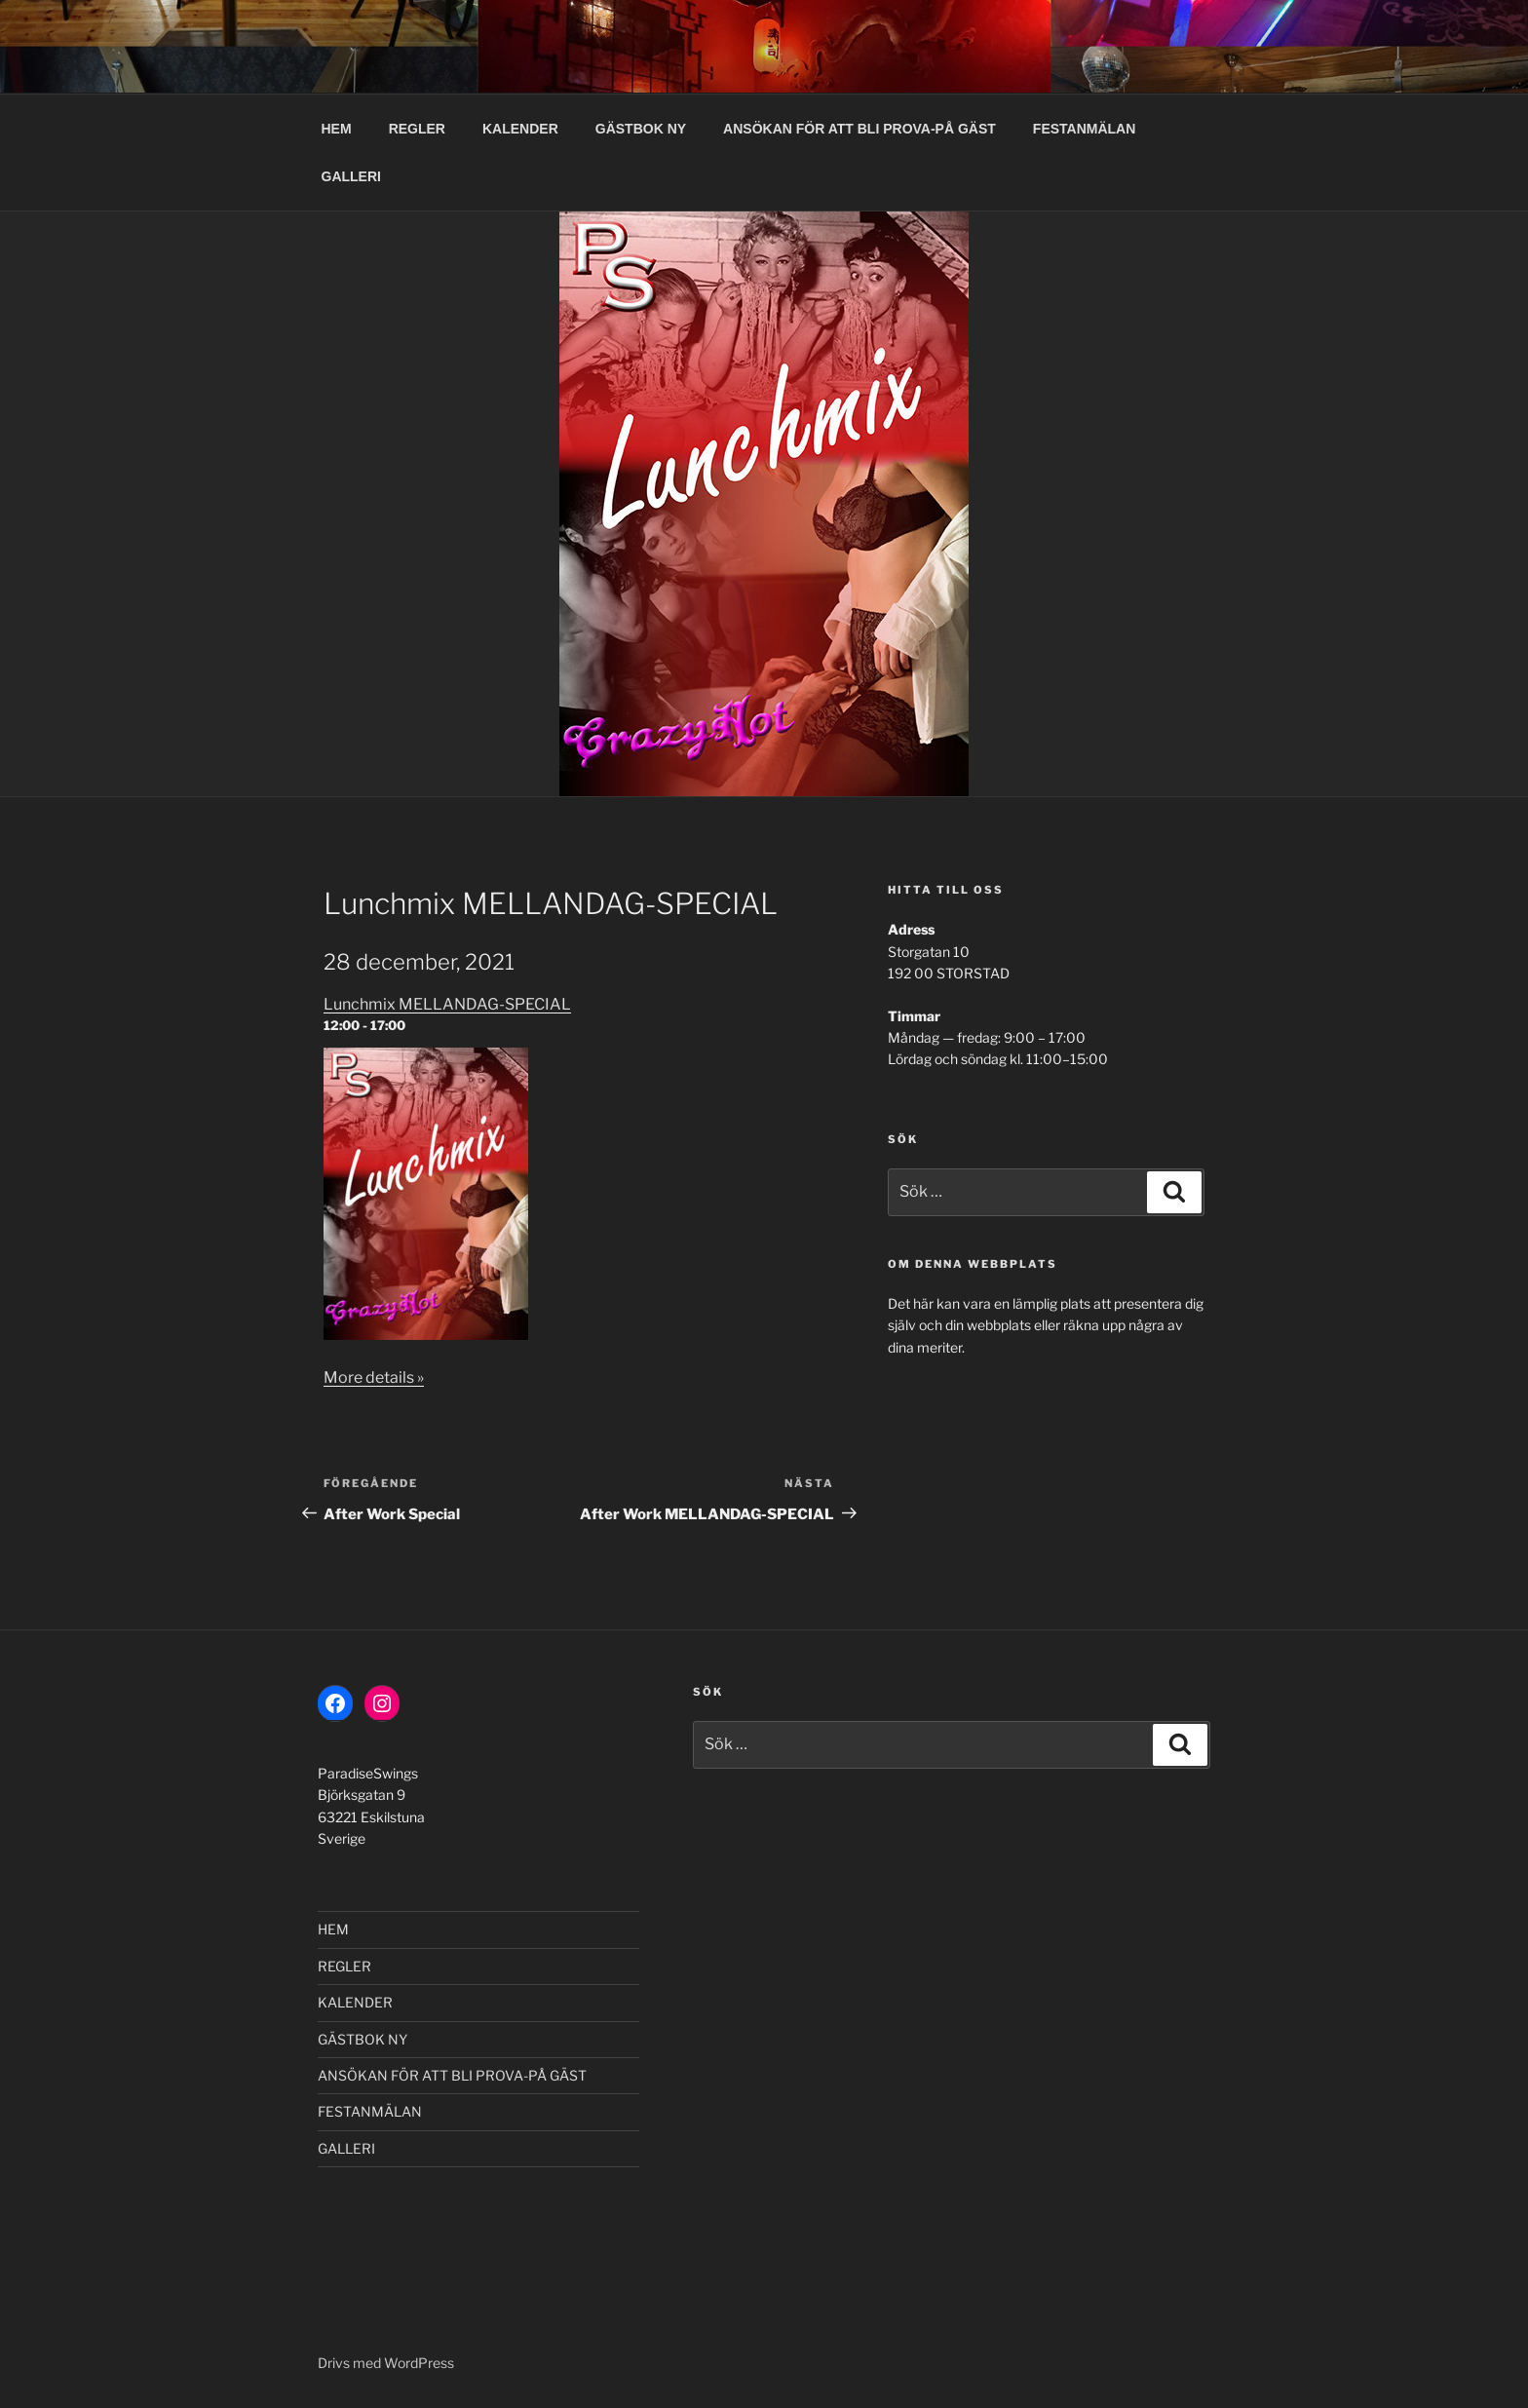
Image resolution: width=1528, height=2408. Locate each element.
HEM (337, 128)
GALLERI (351, 176)
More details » (374, 1377)
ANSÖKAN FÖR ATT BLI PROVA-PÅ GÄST (859, 128)
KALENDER (520, 128)
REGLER (417, 128)
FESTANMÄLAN (1084, 128)
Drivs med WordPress (386, 2362)
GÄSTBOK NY (640, 128)
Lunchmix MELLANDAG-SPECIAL (447, 1004)
